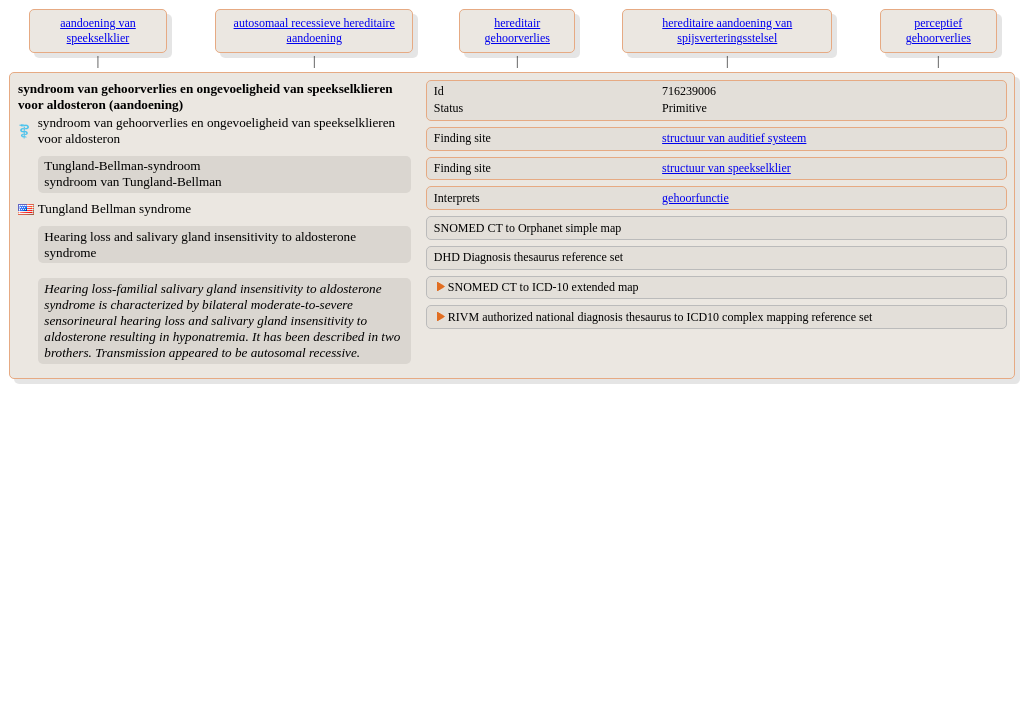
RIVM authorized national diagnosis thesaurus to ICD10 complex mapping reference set (660, 317)
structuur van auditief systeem (734, 138)
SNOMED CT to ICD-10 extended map (543, 287)
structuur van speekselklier (726, 168)
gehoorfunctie (695, 198)
